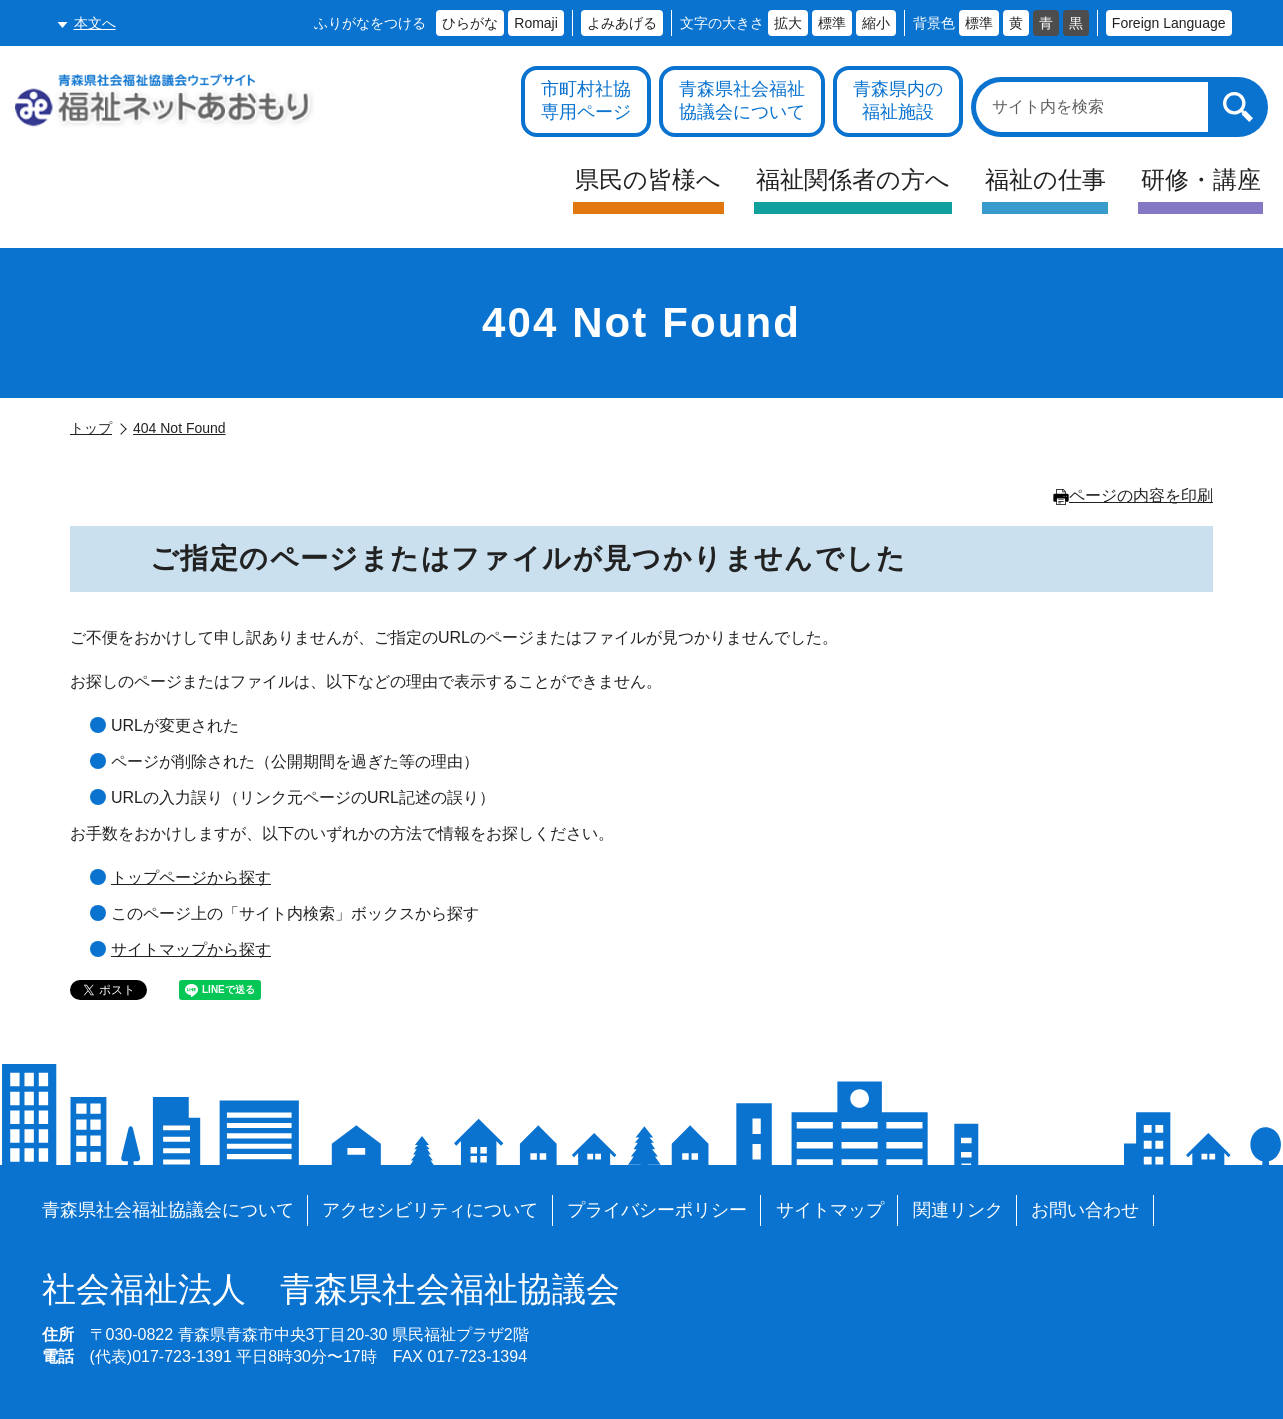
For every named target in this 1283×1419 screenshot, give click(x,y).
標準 (832, 23)
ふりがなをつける (370, 23)
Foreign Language (1169, 23)
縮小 (876, 23)
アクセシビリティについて (430, 1210)
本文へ (95, 23)
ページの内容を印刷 (1133, 495)
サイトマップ (830, 1210)
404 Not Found (179, 428)
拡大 (788, 23)
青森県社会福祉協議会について (168, 1210)
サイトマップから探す (191, 949)
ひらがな (470, 23)
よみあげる (622, 23)
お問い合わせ (1085, 1210)
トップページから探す (191, 877)
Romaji (536, 23)
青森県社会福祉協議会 (331, 1290)
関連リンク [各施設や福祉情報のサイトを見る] (958, 1210)
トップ (91, 428)
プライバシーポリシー (657, 1210)
